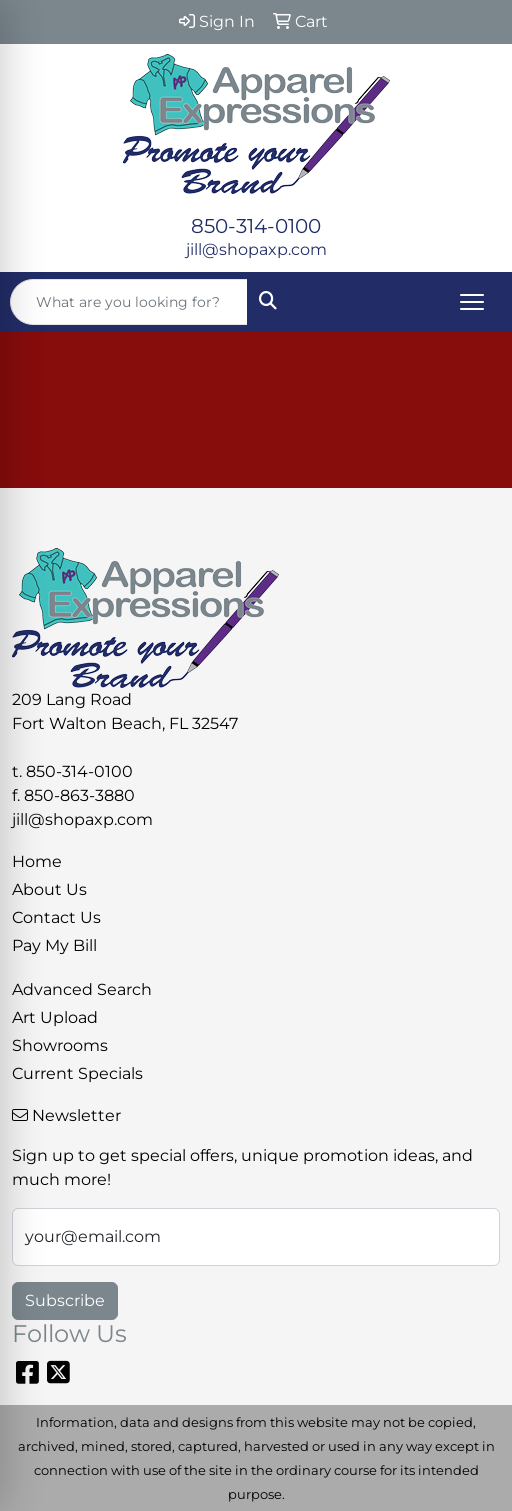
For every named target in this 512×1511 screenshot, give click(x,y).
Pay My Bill (54, 945)
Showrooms (60, 1045)
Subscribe (65, 1300)
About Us (49, 889)
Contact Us (56, 917)
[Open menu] (472, 302)
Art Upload (55, 1017)
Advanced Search (82, 989)
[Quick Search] (129, 302)
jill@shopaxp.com (256, 249)
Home (37, 861)
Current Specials (77, 1073)
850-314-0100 (256, 226)
